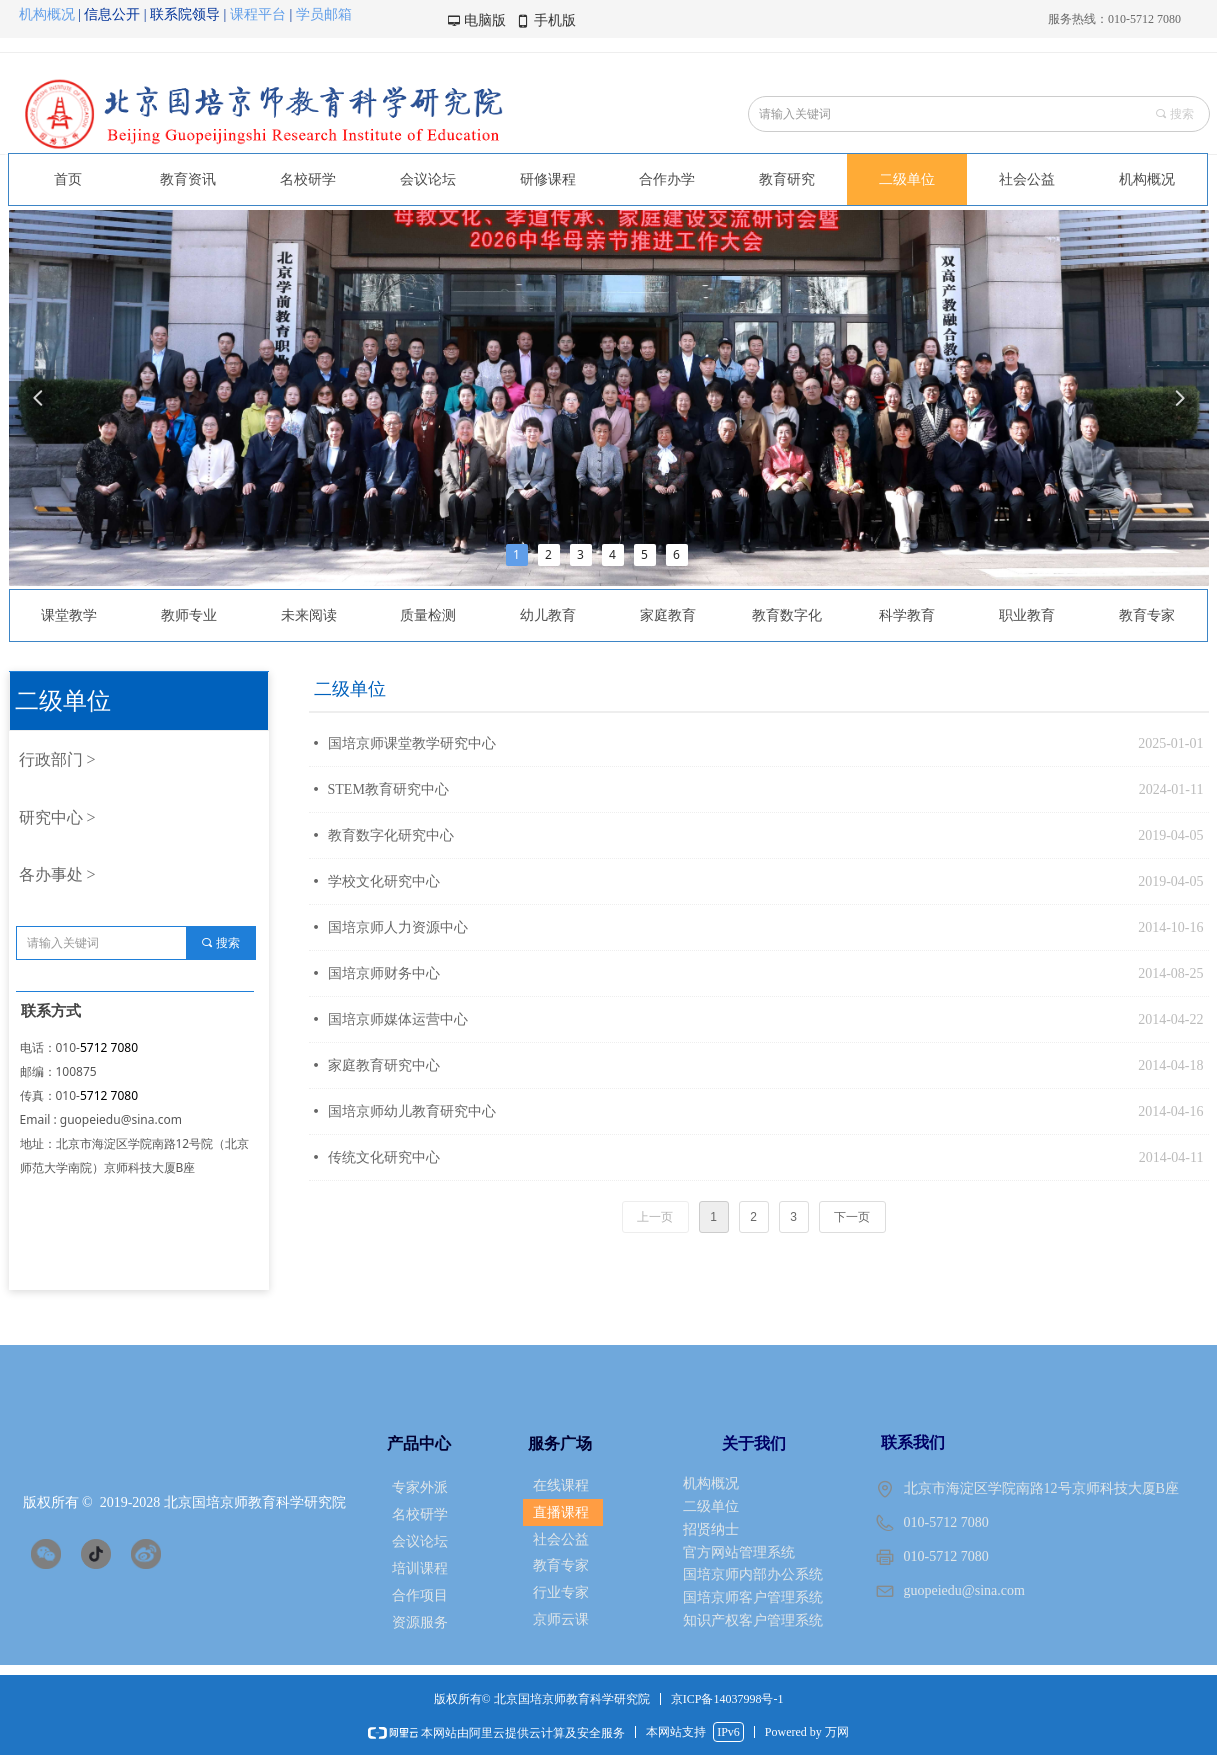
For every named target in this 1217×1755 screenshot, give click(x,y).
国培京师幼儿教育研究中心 (412, 1111)
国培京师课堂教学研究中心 (412, 743)
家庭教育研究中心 (384, 1065)
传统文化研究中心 (384, 1157)
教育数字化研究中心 (391, 835)
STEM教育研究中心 (388, 789)
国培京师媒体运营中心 (398, 1019)
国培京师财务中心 (384, 973)
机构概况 (49, 14)
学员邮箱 (324, 14)
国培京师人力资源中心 (398, 927)
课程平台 (258, 14)
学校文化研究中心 (384, 881)
